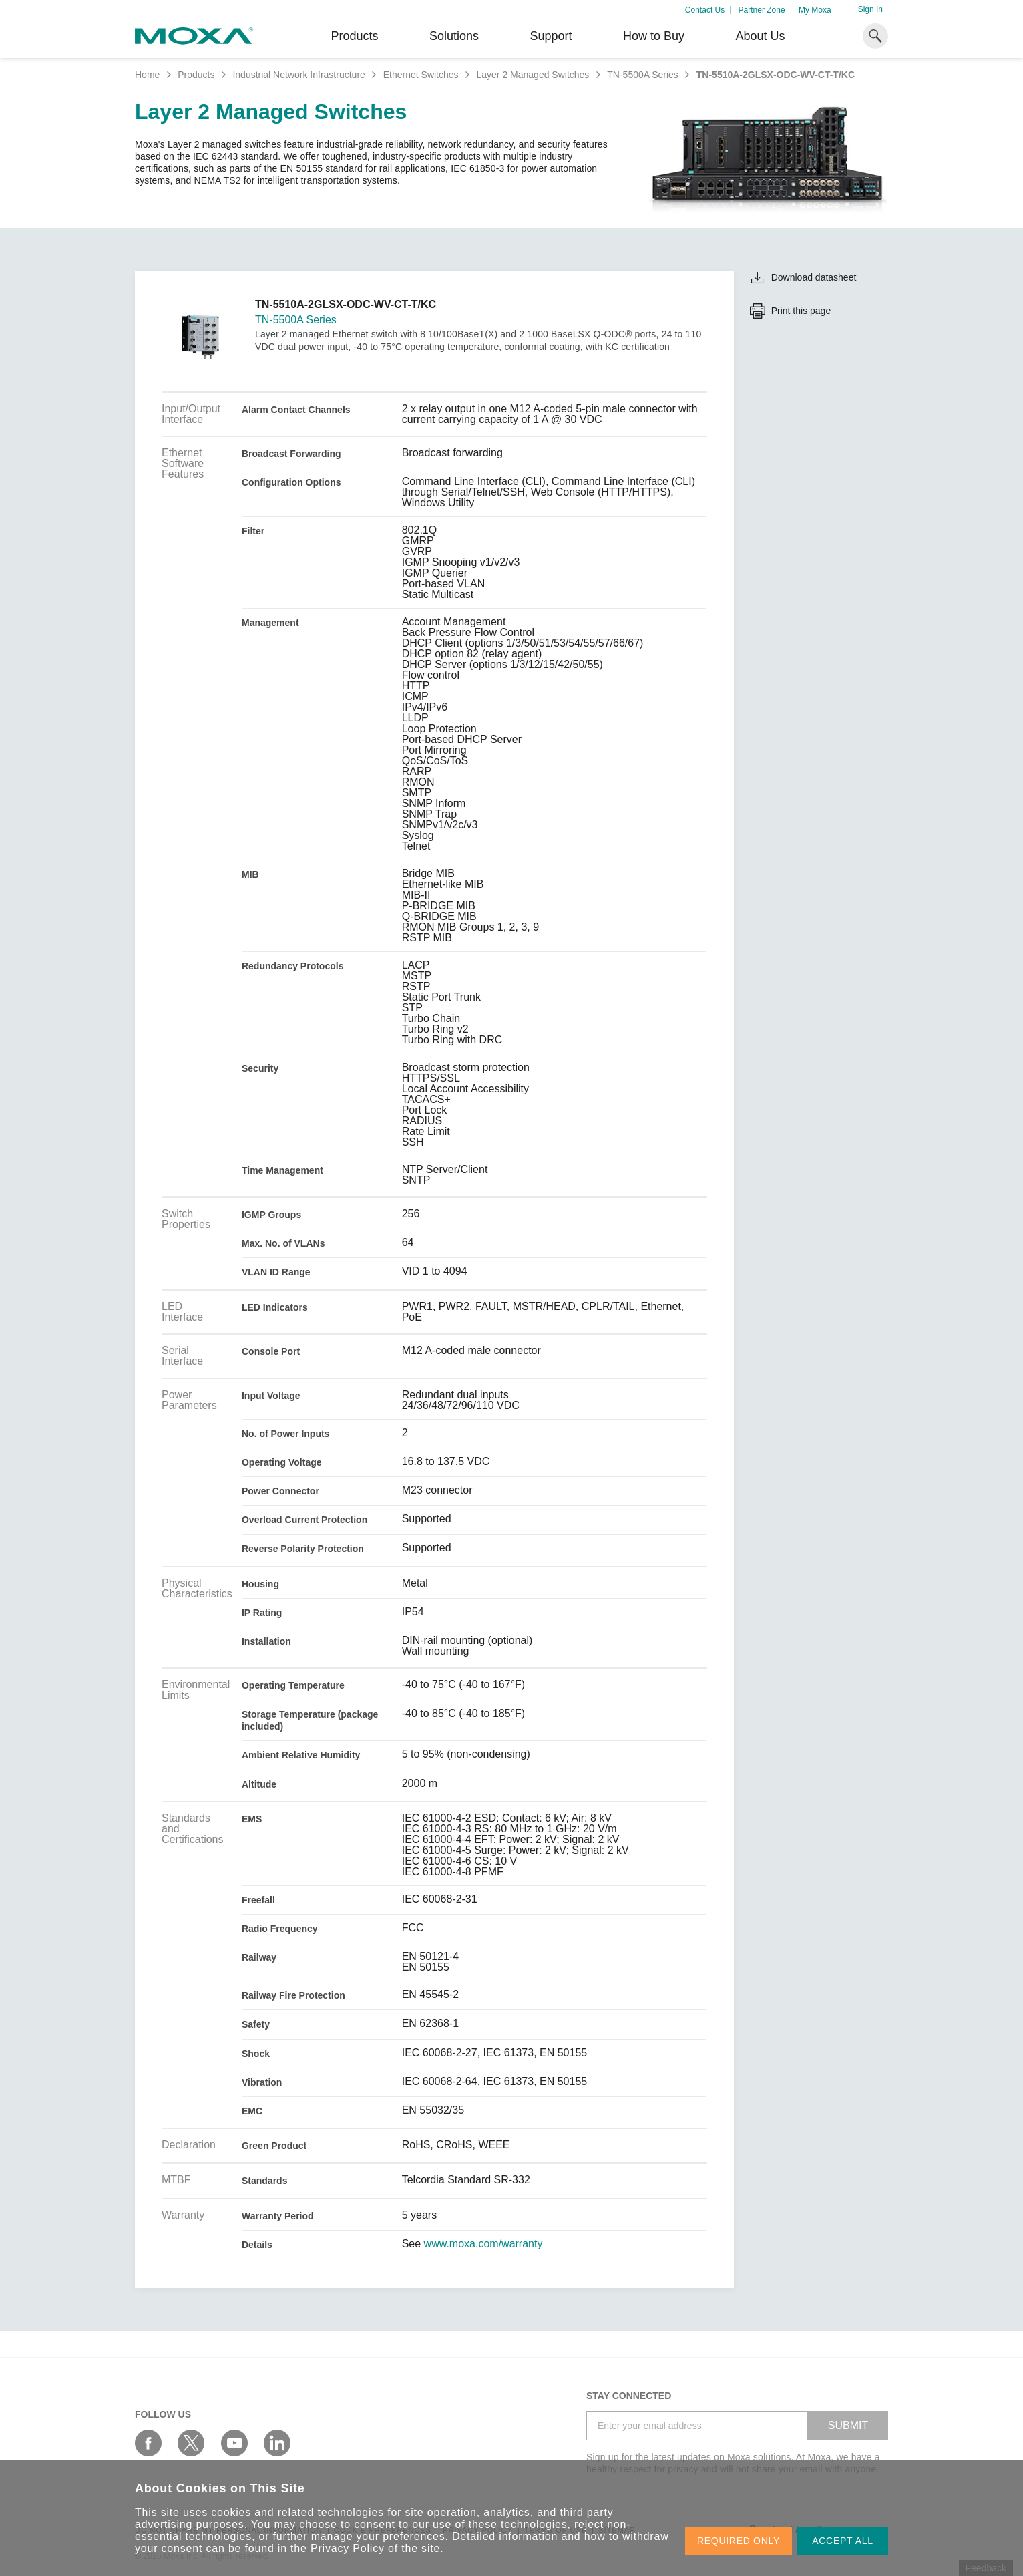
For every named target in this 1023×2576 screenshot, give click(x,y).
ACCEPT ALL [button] (842, 2540)
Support (551, 36)
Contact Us (705, 10)
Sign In (870, 9)
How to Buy (653, 36)
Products (196, 74)
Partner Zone (762, 10)
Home (147, 74)
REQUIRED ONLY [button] (738, 2540)
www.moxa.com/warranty (483, 2244)
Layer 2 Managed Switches (532, 74)
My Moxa (815, 10)
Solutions (454, 36)
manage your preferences (378, 2536)
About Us (760, 36)
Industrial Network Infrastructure (298, 74)
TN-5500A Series (642, 74)
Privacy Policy (348, 2548)
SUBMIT (848, 2425)
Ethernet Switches (421, 74)
